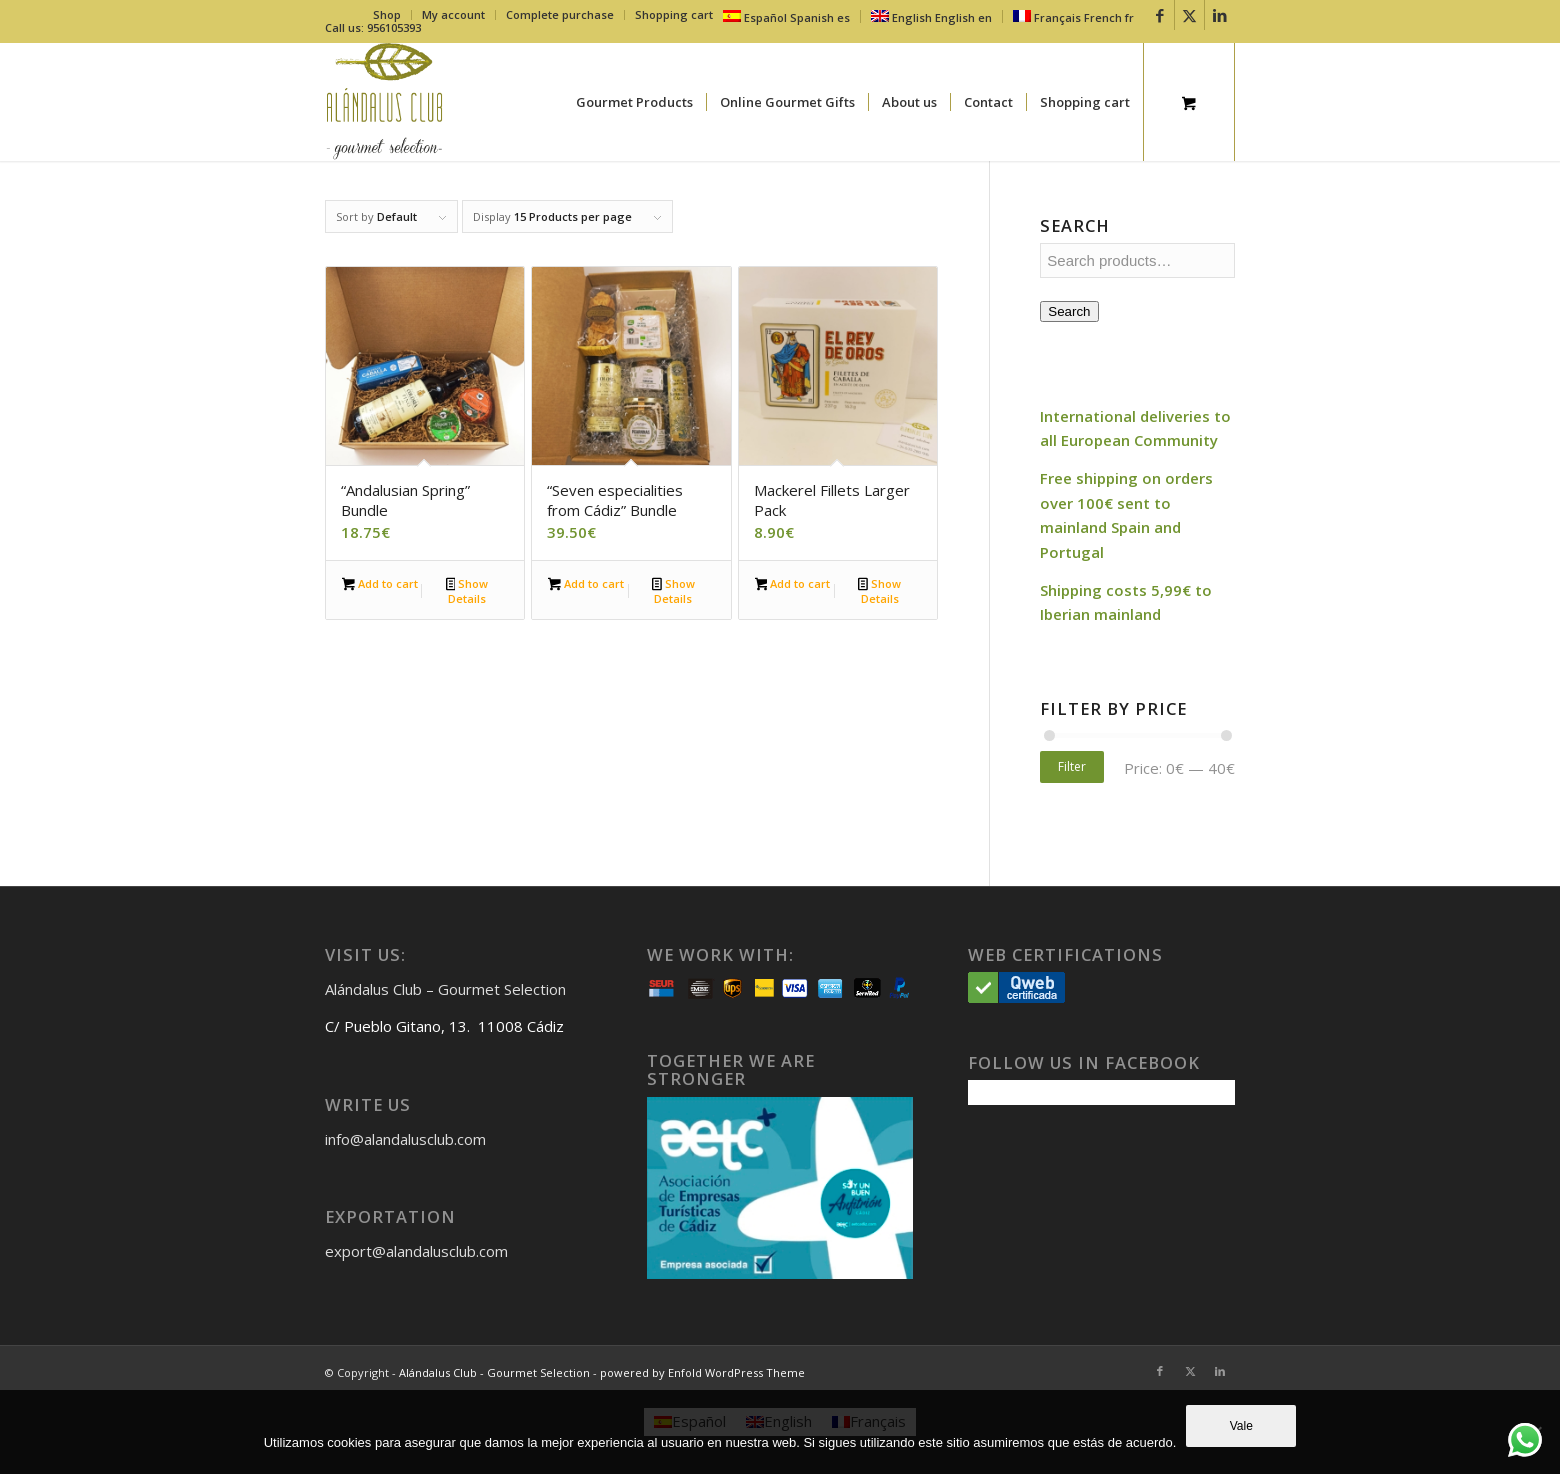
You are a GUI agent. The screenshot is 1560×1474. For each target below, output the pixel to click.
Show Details (467, 591)
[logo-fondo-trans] (384, 102)
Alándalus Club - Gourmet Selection (494, 1372)
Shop (387, 14)
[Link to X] (1189, 15)
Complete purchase (560, 14)
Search (1069, 311)
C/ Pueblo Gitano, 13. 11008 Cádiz (444, 1026)
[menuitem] (387, 15)
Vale (1241, 1426)
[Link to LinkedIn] (1220, 15)
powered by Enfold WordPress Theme (702, 1372)
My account (453, 14)
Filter (1072, 766)
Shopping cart (674, 14)
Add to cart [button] (380, 585)
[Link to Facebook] (1159, 15)
